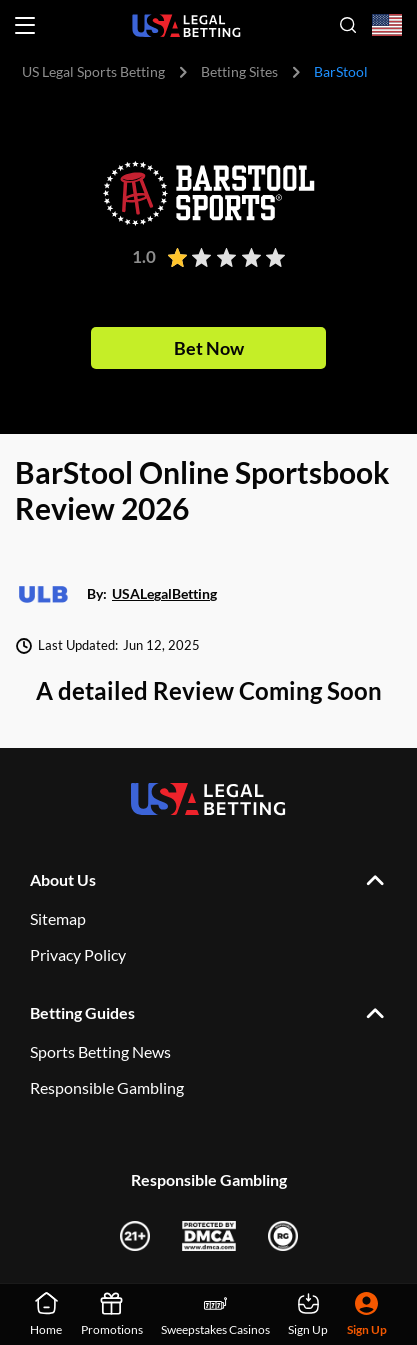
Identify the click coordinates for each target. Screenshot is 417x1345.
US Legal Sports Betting (93, 71)
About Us (63, 879)
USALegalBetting (164, 594)
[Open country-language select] (387, 25)
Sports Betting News (100, 1051)
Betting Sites (239, 71)
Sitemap (58, 918)
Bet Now (209, 348)
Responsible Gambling (107, 1087)
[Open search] (348, 25)
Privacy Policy (78, 954)
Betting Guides (82, 1012)
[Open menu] (25, 25)
